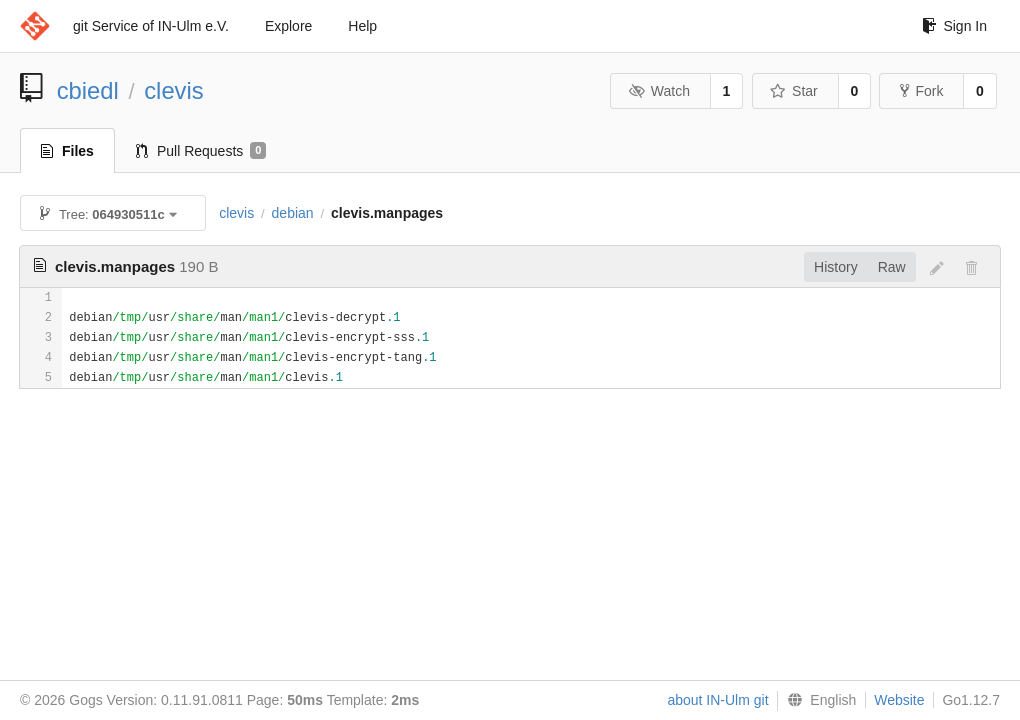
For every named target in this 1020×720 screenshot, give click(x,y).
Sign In (954, 26)
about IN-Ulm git (717, 700)
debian (293, 213)
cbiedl (88, 90)
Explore (288, 26)
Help (362, 26)
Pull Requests (201, 151)
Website (899, 700)
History (836, 267)
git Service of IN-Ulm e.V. (151, 26)
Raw (892, 267)
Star (794, 91)
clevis (174, 90)
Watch (659, 91)
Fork (921, 91)
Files (67, 151)
